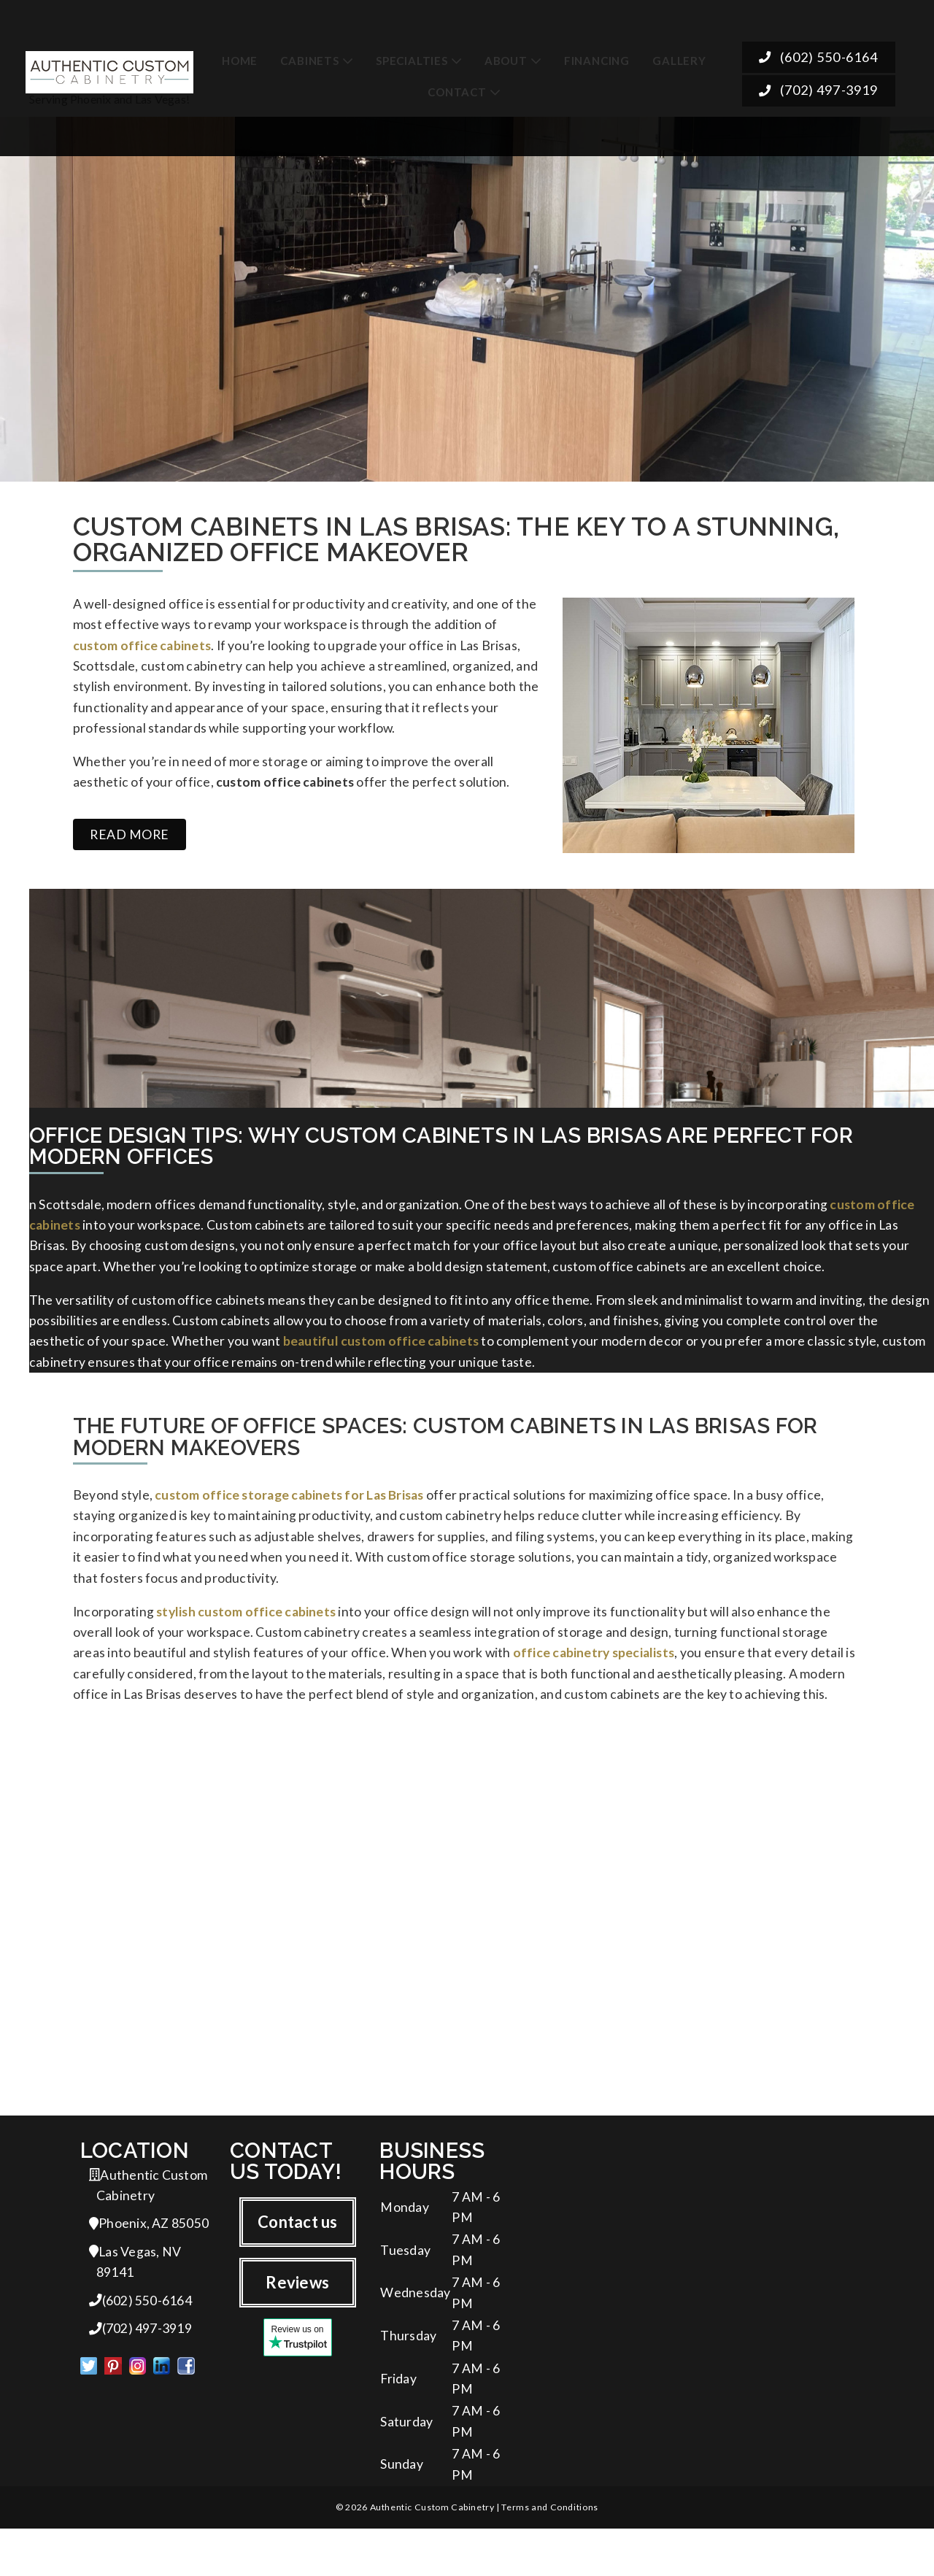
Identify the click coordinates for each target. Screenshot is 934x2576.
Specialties (412, 51)
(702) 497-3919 (818, 84)
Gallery (679, 51)
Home (240, 51)
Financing (597, 51)
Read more (129, 844)
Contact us (297, 2253)
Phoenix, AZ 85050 (149, 2256)
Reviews (297, 2314)
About (506, 51)
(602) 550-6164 (818, 50)
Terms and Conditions (549, 2553)
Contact (457, 83)
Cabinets (309, 51)
